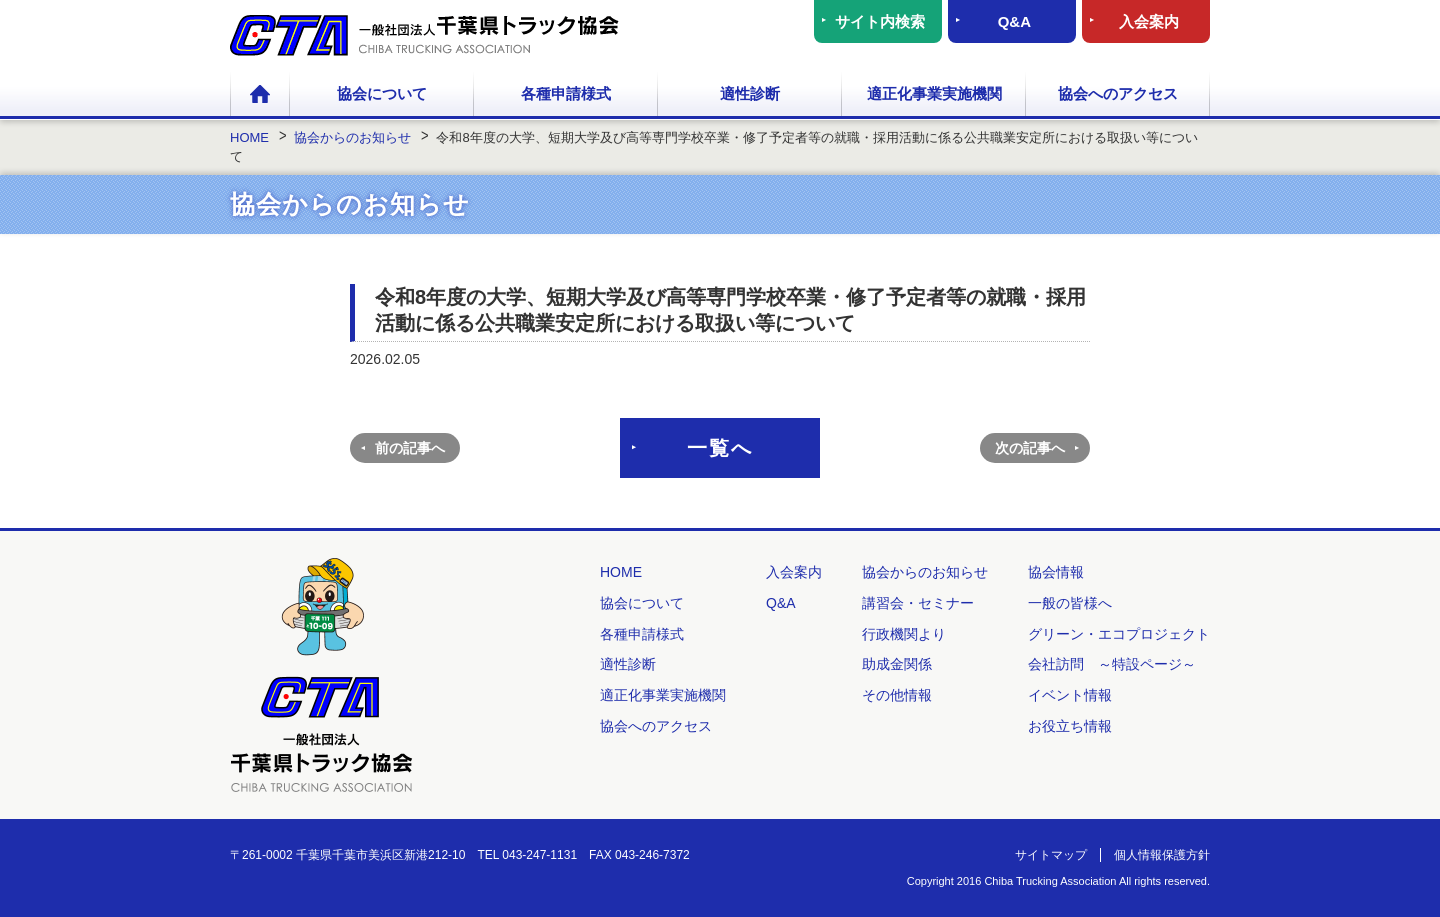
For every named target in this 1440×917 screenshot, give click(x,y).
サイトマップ (1051, 855)
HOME (260, 95)
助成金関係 (897, 664)
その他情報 (897, 695)
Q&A (1014, 21)
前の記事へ (410, 448)
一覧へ (720, 448)
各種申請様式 (566, 93)
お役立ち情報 (1070, 726)
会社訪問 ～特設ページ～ (1112, 664)
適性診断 (750, 93)
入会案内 (1149, 21)
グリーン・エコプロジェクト (1119, 634)
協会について (382, 93)
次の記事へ (1030, 448)
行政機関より (904, 634)
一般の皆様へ (1070, 603)
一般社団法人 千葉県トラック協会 (424, 35)
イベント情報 (1070, 695)
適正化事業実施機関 (934, 93)
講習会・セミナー (918, 603)
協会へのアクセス (1118, 93)
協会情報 (1056, 572)
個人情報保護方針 (1162, 855)
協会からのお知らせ (925, 572)
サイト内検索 (880, 21)
